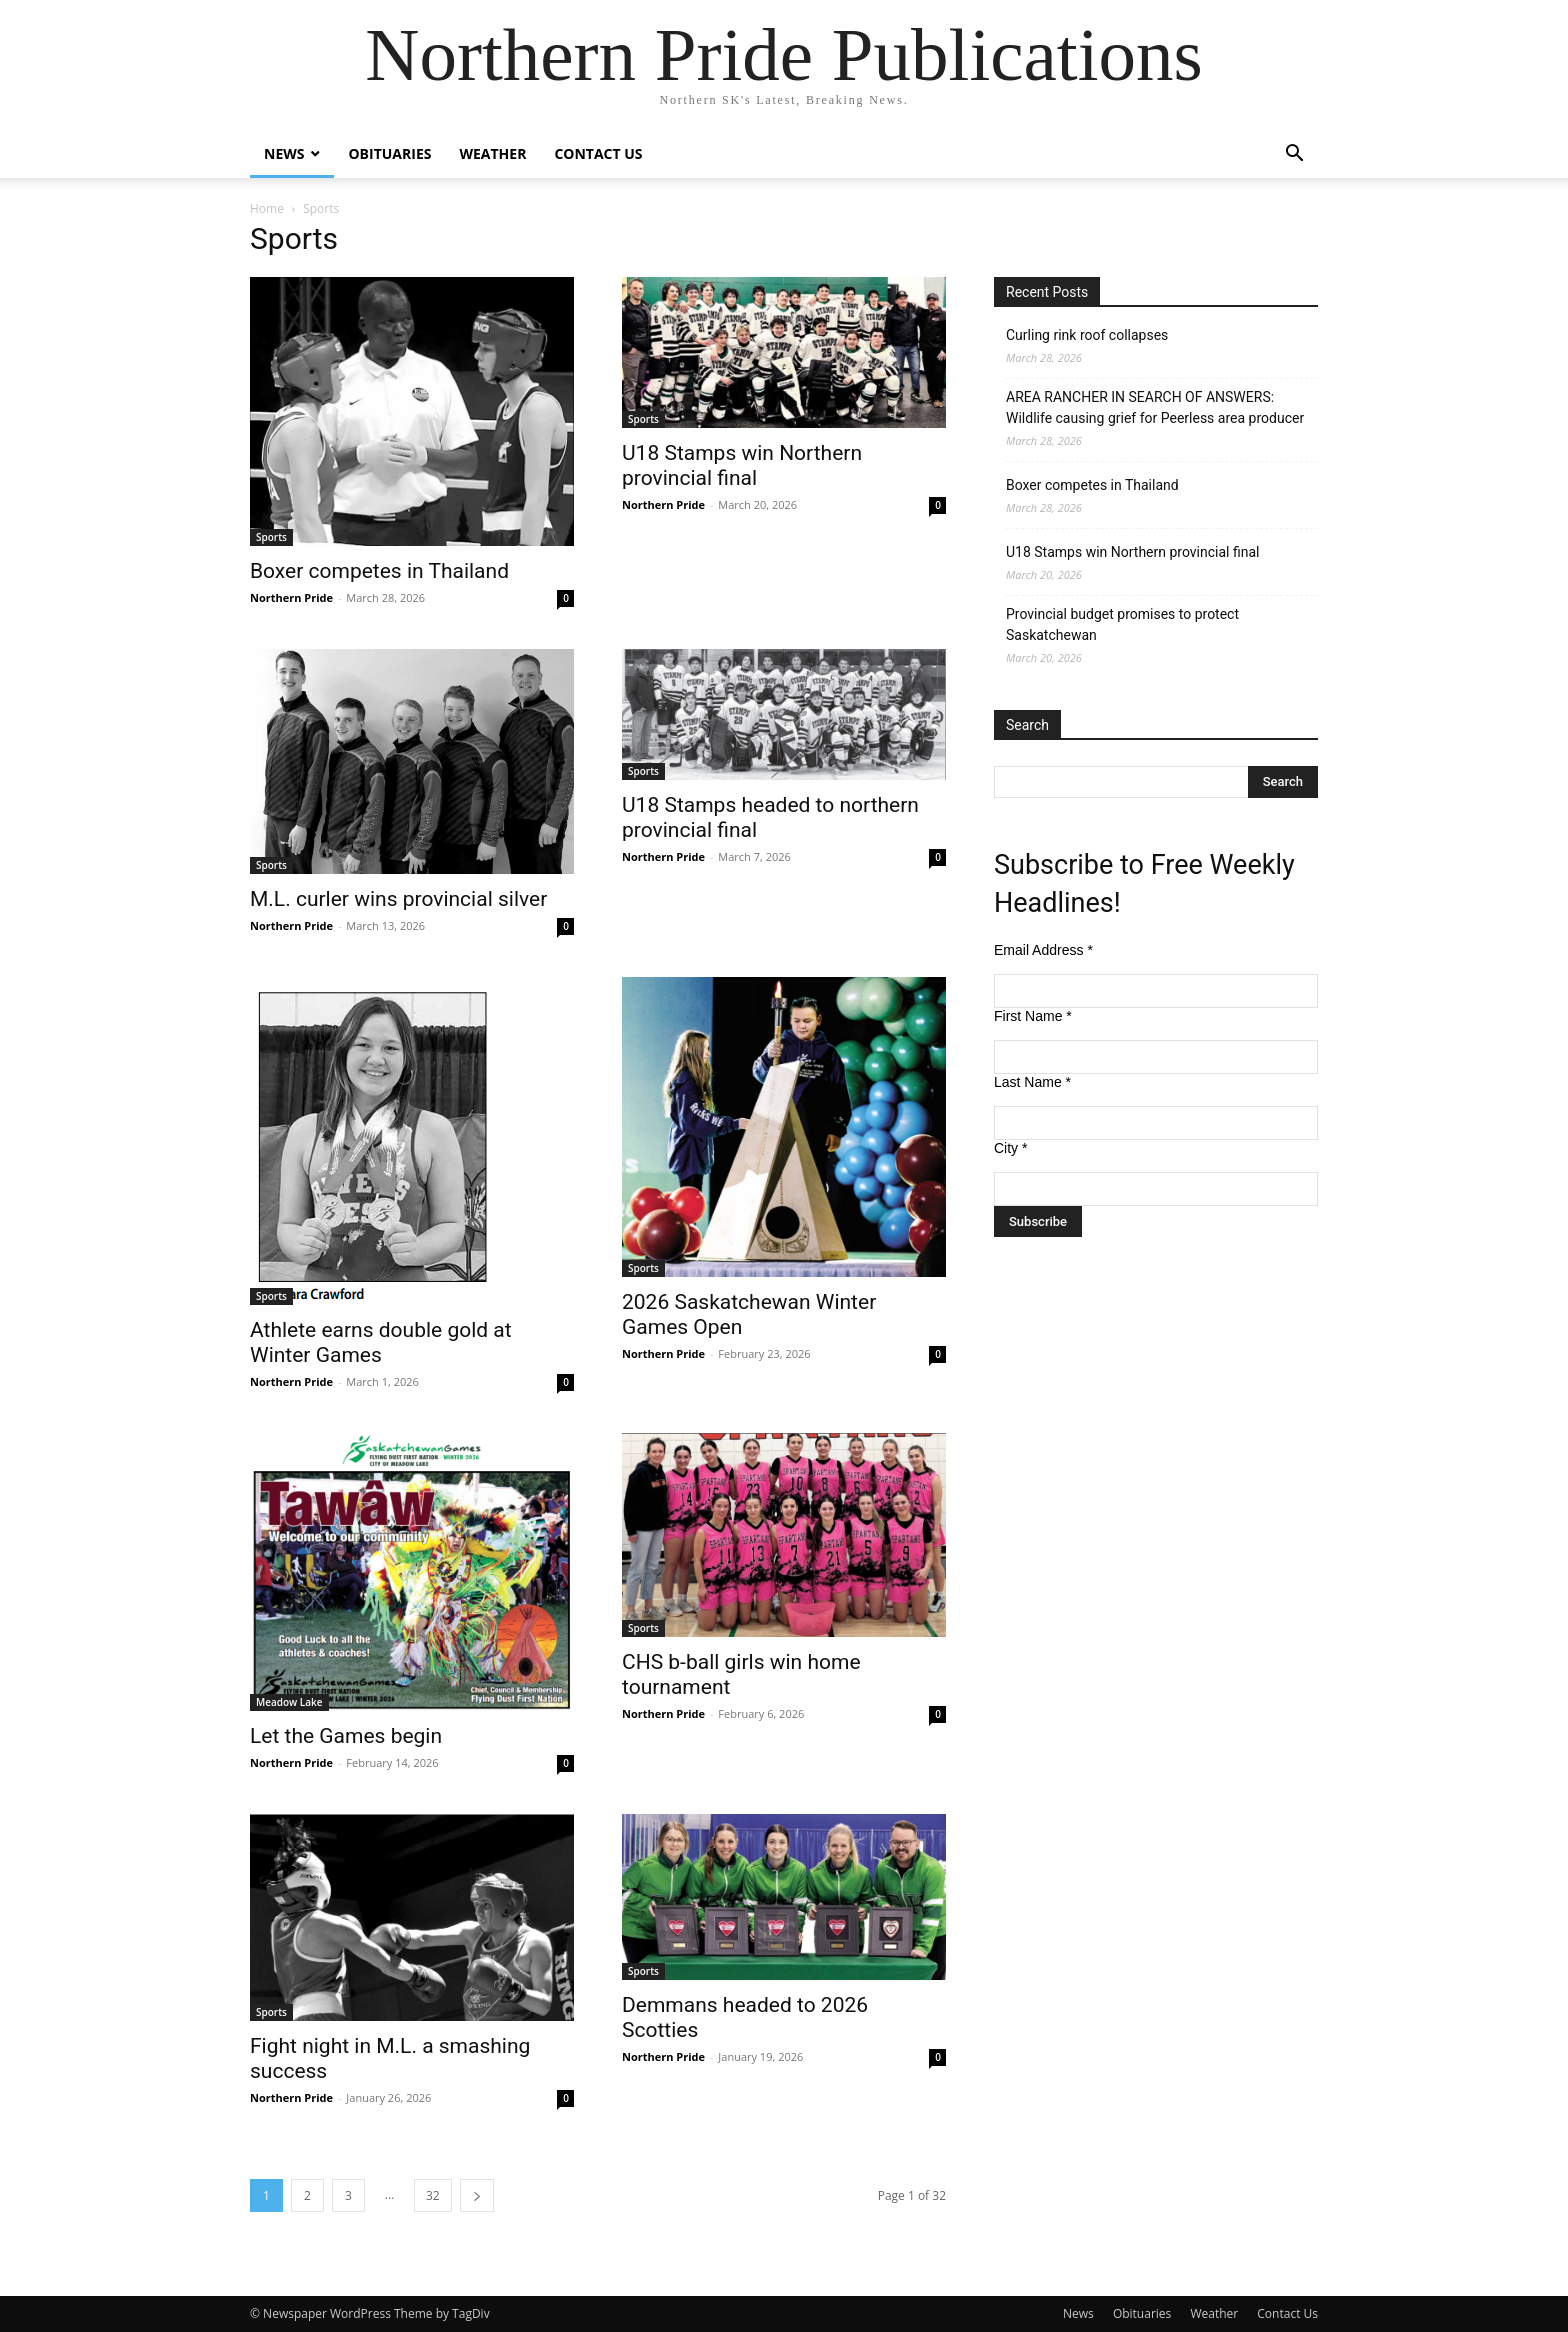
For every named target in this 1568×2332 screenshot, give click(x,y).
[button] (1294, 155)
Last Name (1032, 1082)
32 (433, 2195)
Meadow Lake (289, 1702)
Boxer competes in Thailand (379, 571)
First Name (1033, 1016)
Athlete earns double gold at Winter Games (381, 1342)
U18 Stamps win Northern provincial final (742, 465)
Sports (271, 537)
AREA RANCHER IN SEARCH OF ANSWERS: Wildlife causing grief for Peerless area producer (1155, 407)
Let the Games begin (346, 1736)
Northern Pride (291, 597)
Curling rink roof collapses (1087, 335)
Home (267, 208)
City (1010, 1148)
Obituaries (389, 153)
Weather (492, 153)
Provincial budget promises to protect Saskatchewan (1122, 624)
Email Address (1043, 950)
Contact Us (598, 153)
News (284, 153)
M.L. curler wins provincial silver (398, 899)
